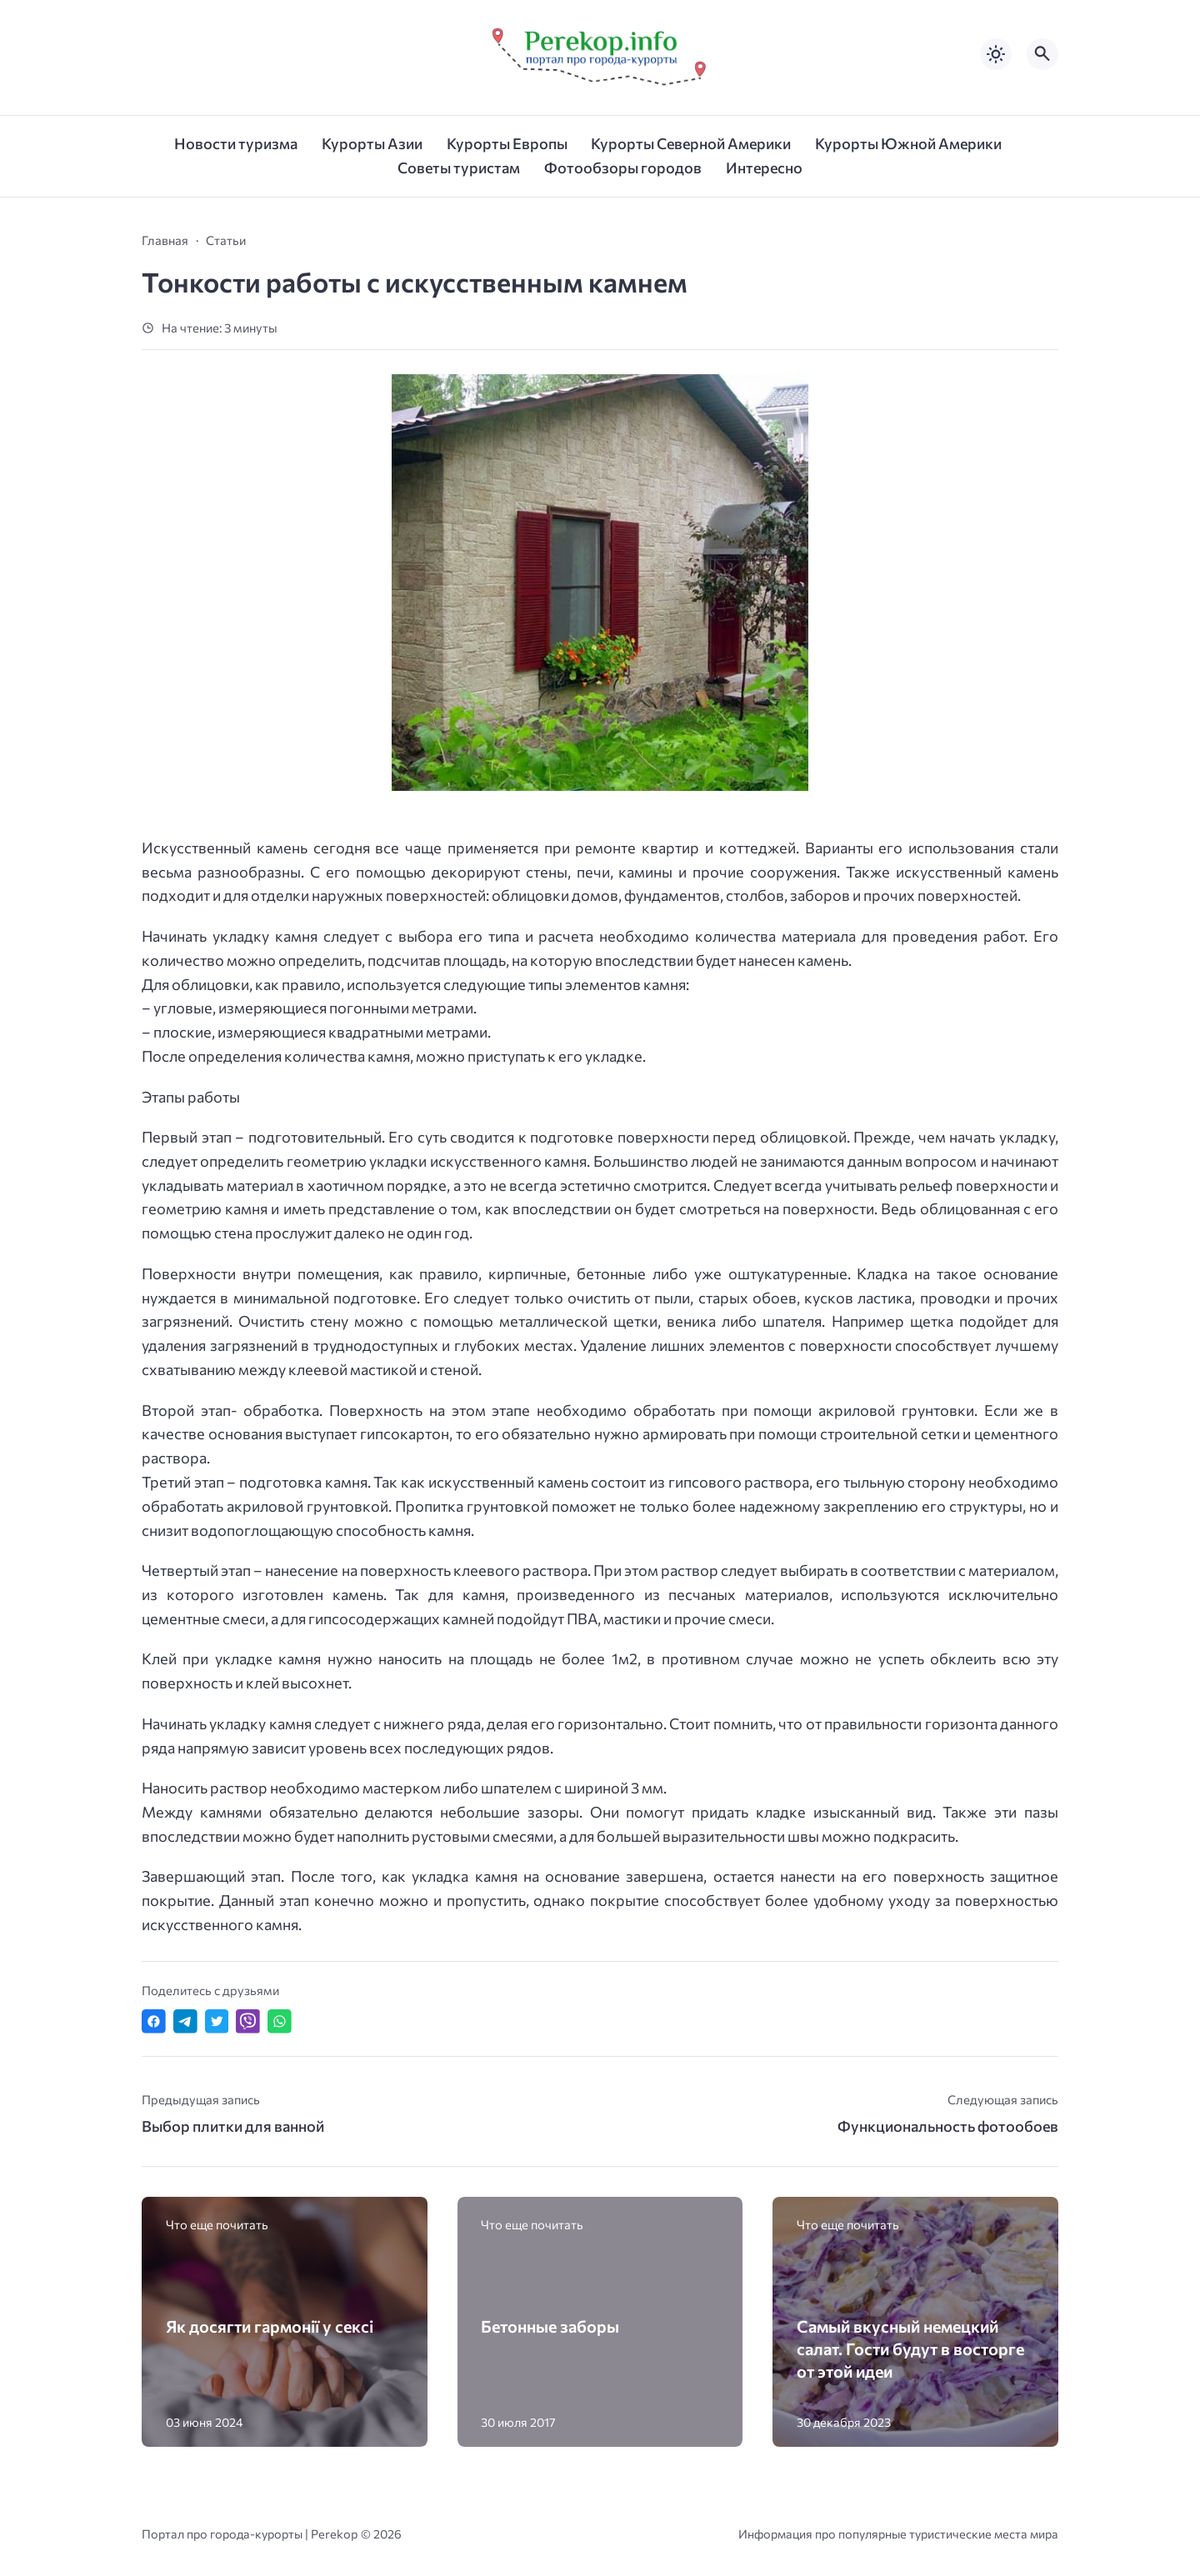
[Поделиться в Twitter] (217, 2021)
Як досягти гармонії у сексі (269, 2326)
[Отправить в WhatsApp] (280, 2021)
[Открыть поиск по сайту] (1042, 54)
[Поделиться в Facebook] (154, 2021)
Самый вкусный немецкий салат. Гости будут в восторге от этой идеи (910, 2348)
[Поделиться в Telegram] (185, 2021)
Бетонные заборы (550, 2326)
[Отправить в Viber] (248, 2021)
